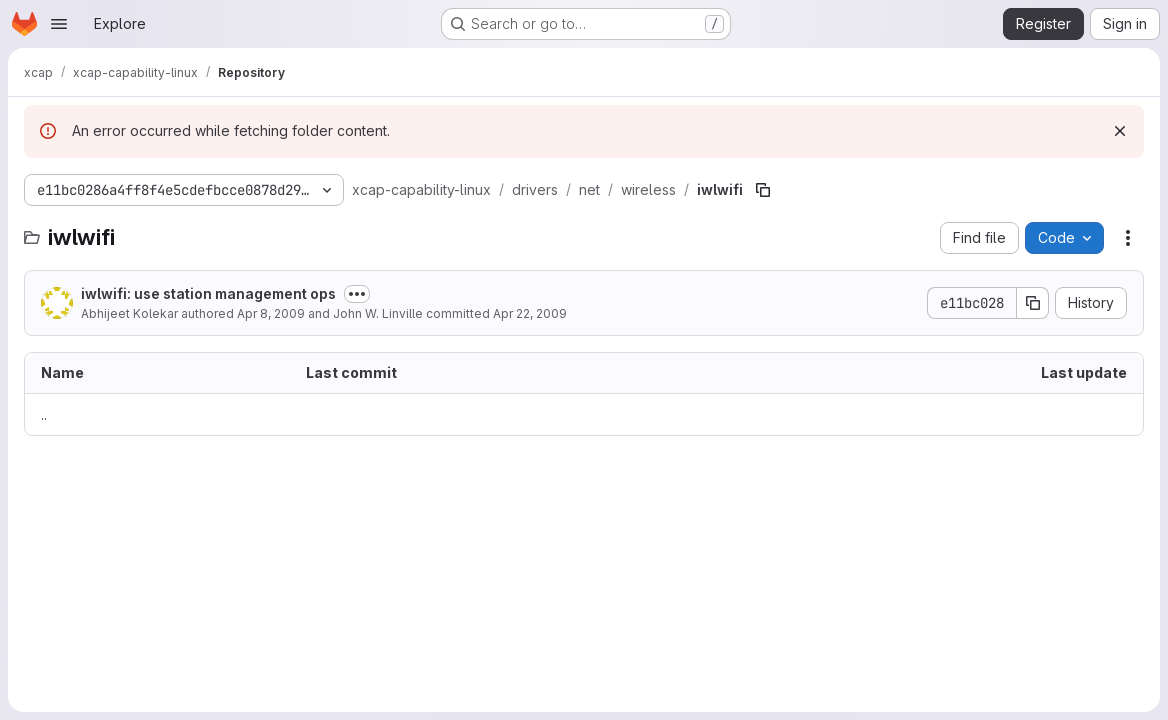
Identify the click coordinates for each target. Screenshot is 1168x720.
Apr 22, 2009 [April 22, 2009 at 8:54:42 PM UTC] (530, 313)
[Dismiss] (1120, 131)
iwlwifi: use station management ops (208, 293)
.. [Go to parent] (44, 414)
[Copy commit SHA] (1033, 303)
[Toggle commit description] (357, 294)
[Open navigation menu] (59, 24)
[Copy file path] (763, 190)
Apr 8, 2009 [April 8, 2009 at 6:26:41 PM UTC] (271, 313)
